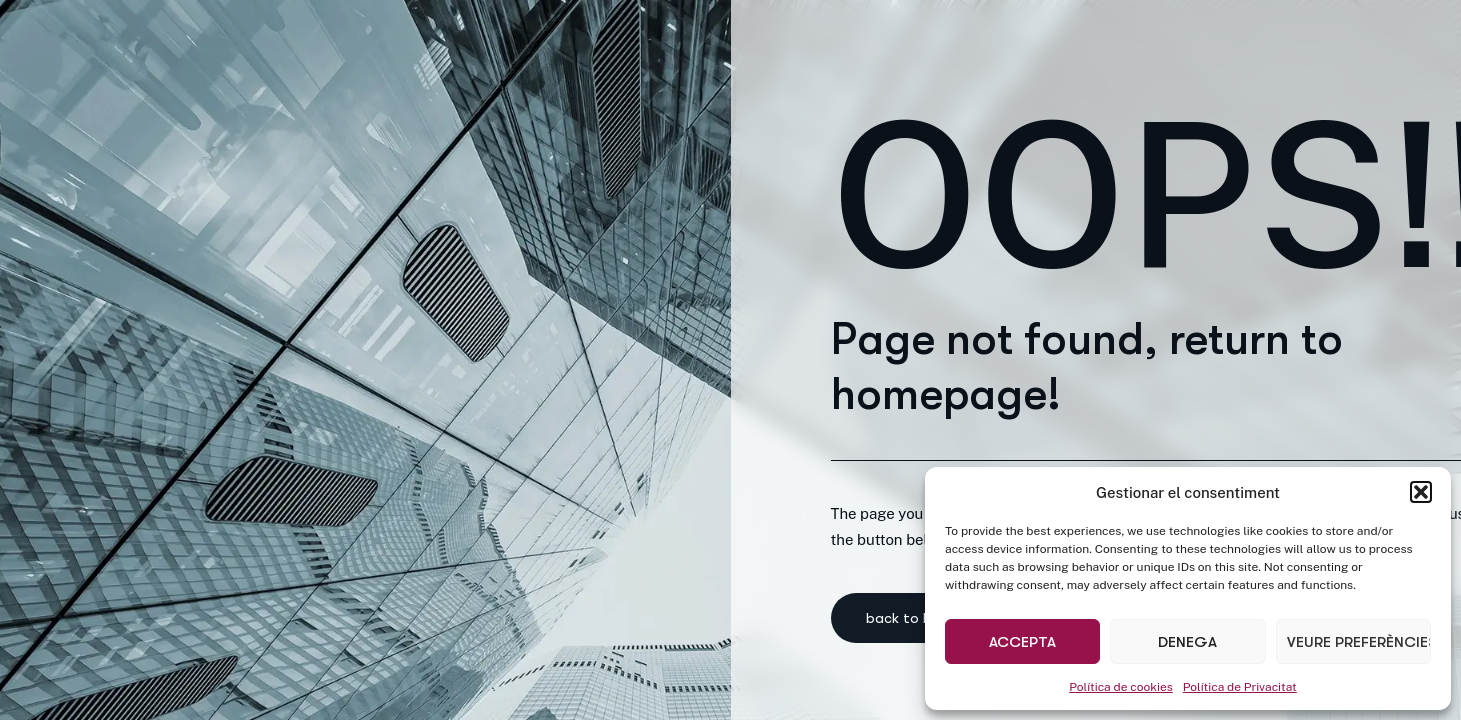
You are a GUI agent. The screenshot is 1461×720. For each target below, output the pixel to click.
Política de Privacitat (1240, 687)
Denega (1187, 642)
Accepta (1022, 642)
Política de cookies (1121, 687)
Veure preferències (1359, 642)
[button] (1421, 492)
